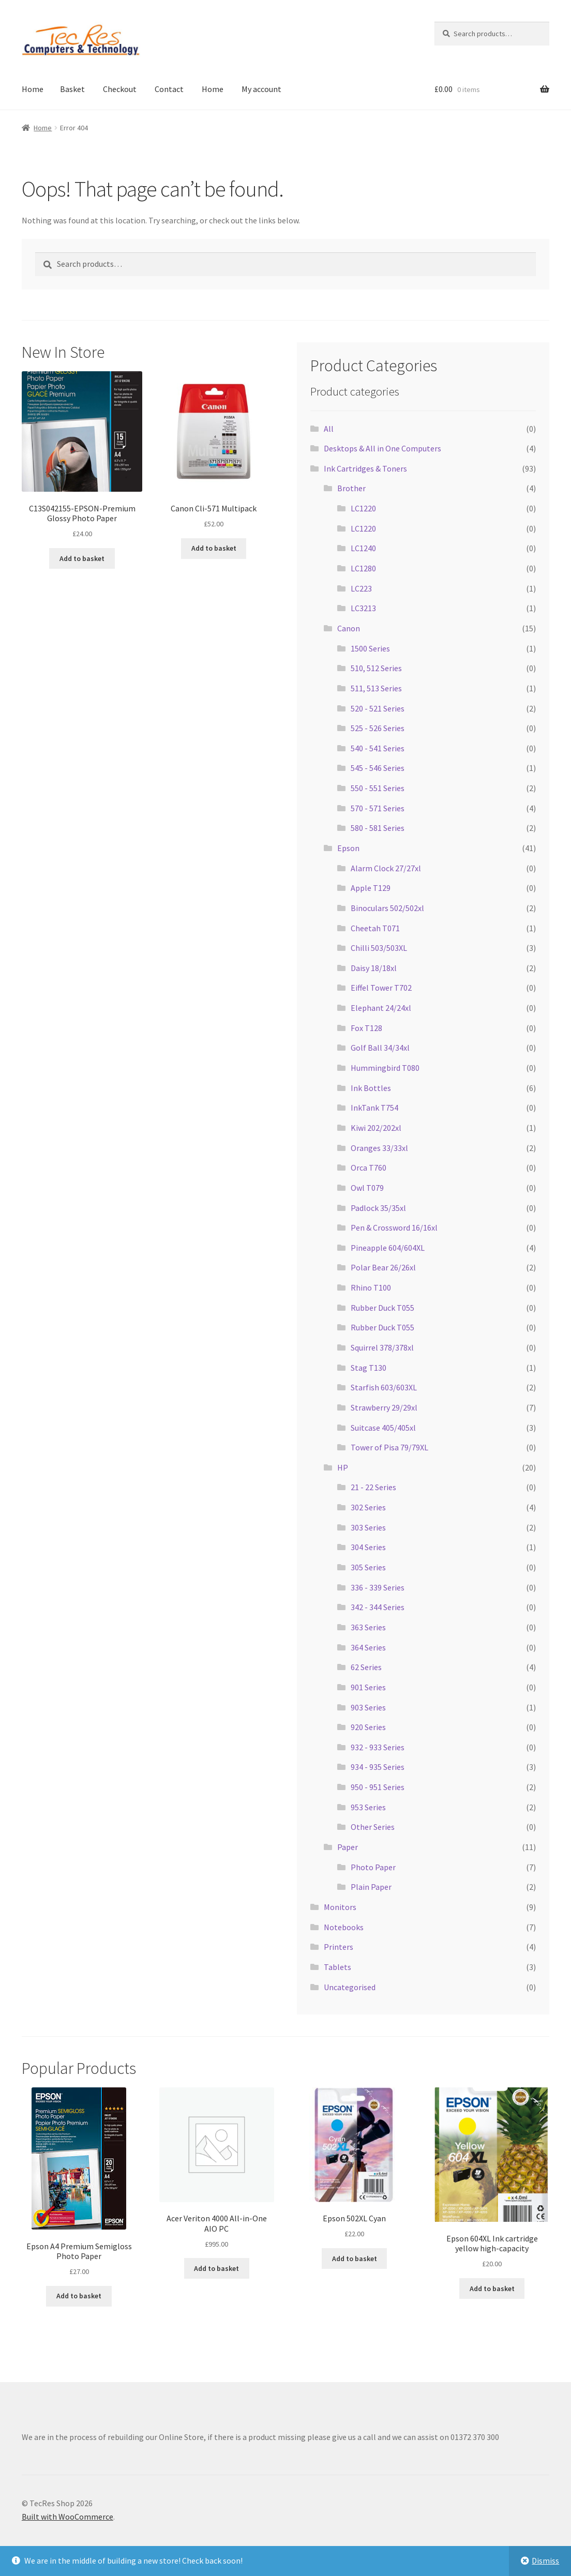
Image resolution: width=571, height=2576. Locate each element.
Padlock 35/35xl (378, 1208)
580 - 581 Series (377, 828)
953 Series (368, 1807)
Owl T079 (367, 1188)
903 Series (368, 1707)
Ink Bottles (371, 1088)
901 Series (368, 1687)
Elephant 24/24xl (381, 1008)
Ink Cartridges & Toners (365, 468)
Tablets (337, 1967)
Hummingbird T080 (385, 1068)
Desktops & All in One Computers (382, 448)
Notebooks (344, 1927)
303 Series (368, 1527)
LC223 (361, 588)
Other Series (373, 1827)
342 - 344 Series (377, 1607)
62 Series (366, 1667)
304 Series (368, 1547)
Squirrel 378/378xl (382, 1347)
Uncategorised (349, 1987)
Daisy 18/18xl (374, 968)
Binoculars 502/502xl (387, 908)
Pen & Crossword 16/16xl (394, 1227)
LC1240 (363, 548)
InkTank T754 (374, 1107)
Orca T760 (368, 1167)
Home (32, 89)
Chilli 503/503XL (379, 948)
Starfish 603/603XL (384, 1387)
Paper (347, 1847)
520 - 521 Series (377, 708)
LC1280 (363, 568)
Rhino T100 (371, 1287)
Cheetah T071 (375, 928)
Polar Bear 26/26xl (383, 1267)
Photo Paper (373, 1867)
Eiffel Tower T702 (381, 987)
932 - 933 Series (377, 1747)
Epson (348, 848)
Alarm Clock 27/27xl (386, 868)
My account (261, 89)
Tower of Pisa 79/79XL (389, 1447)
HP (342, 1467)
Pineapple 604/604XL (388, 1247)
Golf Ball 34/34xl (380, 1047)
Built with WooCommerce (67, 2516)
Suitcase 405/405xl (383, 1427)
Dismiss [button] (545, 2560)
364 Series (368, 1647)
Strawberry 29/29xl (384, 1407)
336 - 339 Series (377, 1587)
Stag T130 (368, 1367)
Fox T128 (366, 1028)
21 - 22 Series (373, 1487)
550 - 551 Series (377, 788)
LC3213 (363, 608)
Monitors (340, 1907)
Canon (348, 628)
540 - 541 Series (377, 748)
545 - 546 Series (377, 768)
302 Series (368, 1507)
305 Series (368, 1567)
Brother (351, 488)
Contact (169, 89)
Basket (72, 89)
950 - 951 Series (377, 1787)
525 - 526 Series (377, 728)
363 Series (368, 1627)
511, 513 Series (376, 688)
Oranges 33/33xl (379, 1148)
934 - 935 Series (377, 1767)
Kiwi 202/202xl (376, 1128)
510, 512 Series (376, 668)
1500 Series (370, 648)
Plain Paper (371, 1887)
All (329, 428)
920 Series (368, 1727)
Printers (338, 1947)
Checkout (120, 89)
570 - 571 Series (377, 808)
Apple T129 (370, 888)
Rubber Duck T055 (382, 1307)
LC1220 (363, 508)
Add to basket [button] (81, 558)
